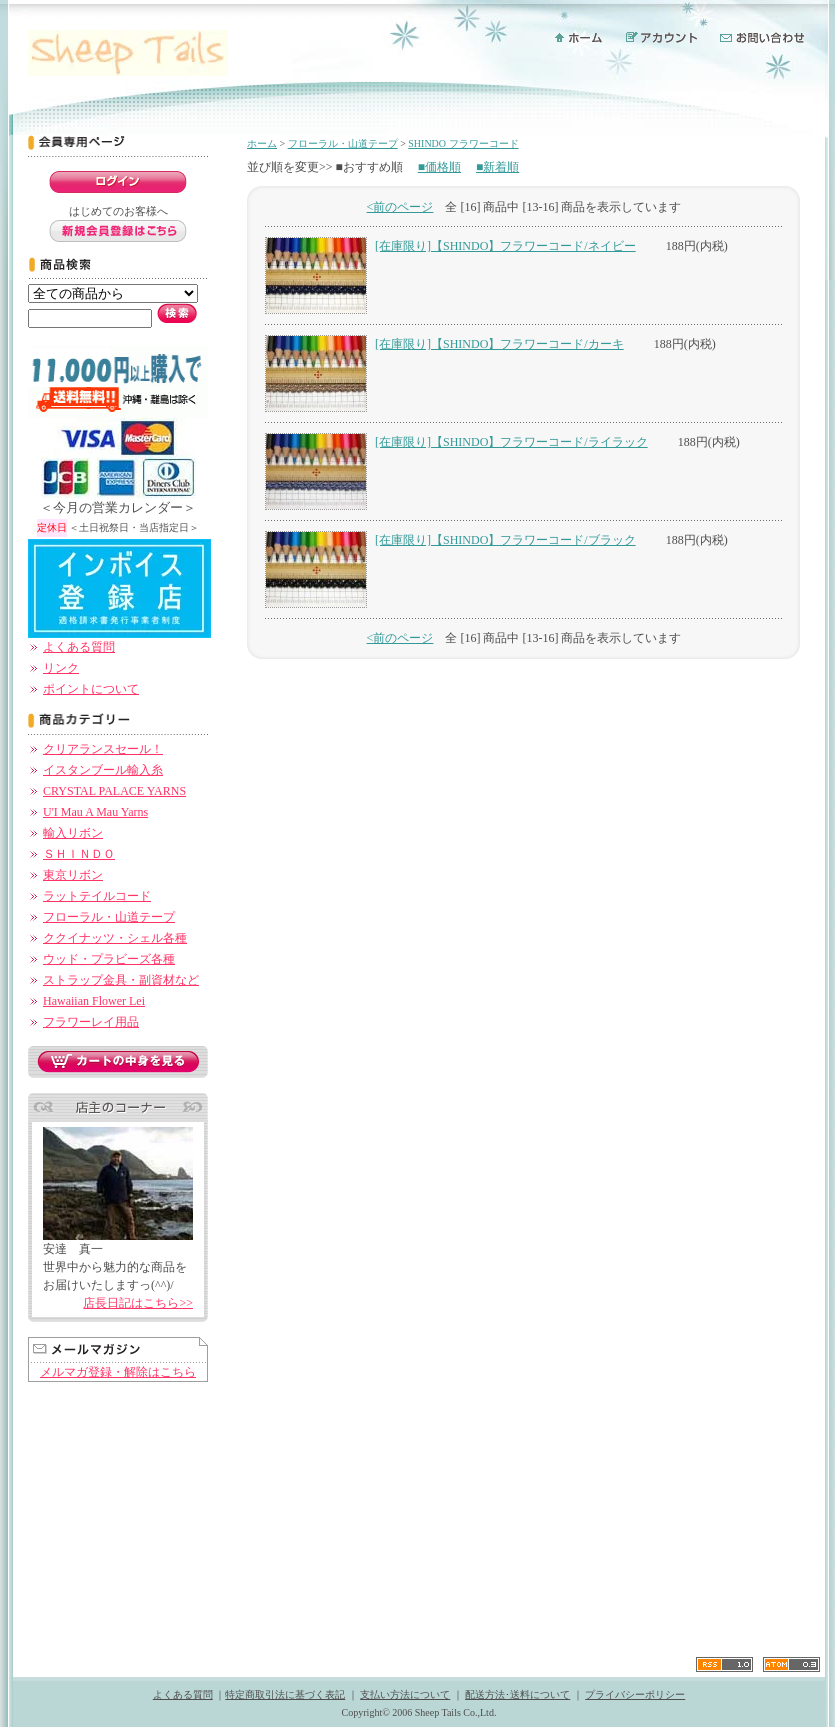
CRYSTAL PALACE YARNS (114, 791)
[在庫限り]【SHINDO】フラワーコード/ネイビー (505, 246)
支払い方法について (405, 1694)
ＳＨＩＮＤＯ (79, 854)
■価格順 (439, 167)
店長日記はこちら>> (138, 1303)
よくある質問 (79, 647)
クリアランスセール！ (103, 749)
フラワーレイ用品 (91, 1022)
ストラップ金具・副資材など (121, 980)
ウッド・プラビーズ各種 (109, 959)
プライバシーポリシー (635, 1694)
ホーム (262, 143)
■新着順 (497, 167)
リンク (61, 668)
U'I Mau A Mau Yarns (95, 812)
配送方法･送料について (517, 1694)
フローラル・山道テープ (109, 917)
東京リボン (73, 875)
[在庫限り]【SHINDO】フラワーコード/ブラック (505, 540)
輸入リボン (73, 833)
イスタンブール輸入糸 (103, 770)
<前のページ (400, 207)
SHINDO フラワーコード (463, 143)
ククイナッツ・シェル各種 (115, 938)
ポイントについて (91, 689)
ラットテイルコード (97, 896)
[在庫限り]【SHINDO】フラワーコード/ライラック (511, 442)
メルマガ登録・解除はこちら (118, 1372)
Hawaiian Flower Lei (94, 1001)
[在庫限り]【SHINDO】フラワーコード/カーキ (499, 344)
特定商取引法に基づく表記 (285, 1694)
